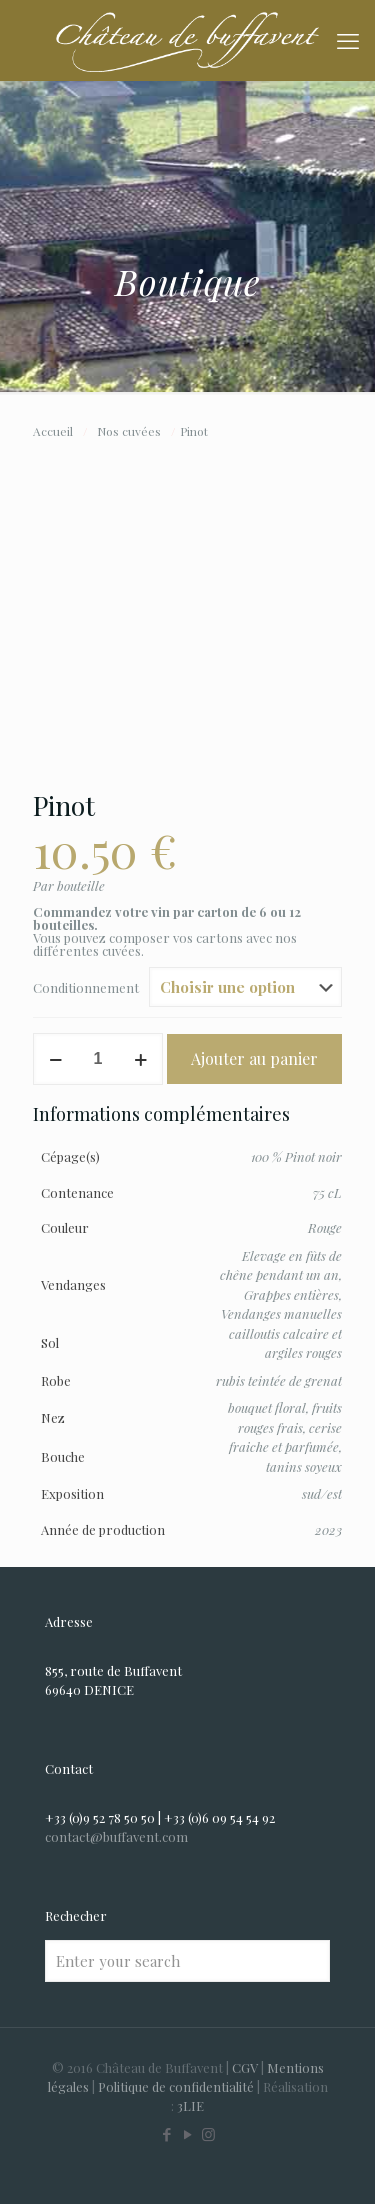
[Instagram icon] (208, 2134)
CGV (245, 2067)
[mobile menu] (348, 40)
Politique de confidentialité (176, 2086)
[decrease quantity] (55, 1059)
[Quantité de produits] (98, 1059)
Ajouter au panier (254, 1058)
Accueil (53, 431)
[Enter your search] (187, 1961)
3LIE (190, 2105)
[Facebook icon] (166, 2134)
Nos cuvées (129, 431)
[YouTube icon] (187, 2134)
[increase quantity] (140, 1059)
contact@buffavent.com (116, 1836)
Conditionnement (86, 987)
